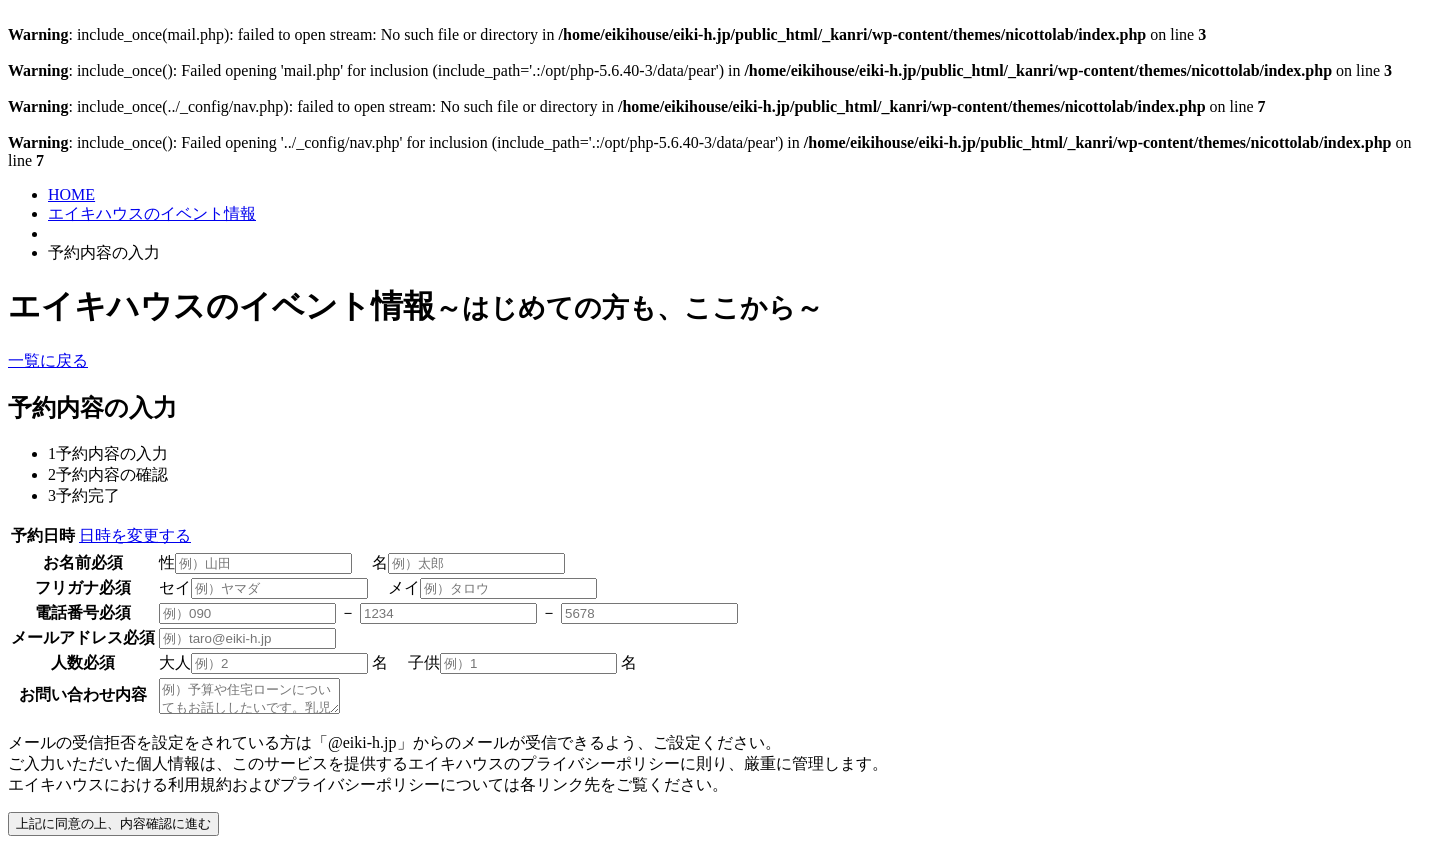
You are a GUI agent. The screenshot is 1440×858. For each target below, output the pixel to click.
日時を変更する (135, 535)
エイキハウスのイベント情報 (152, 213)
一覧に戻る (48, 360)
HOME (71, 194)
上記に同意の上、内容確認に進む (113, 829)
